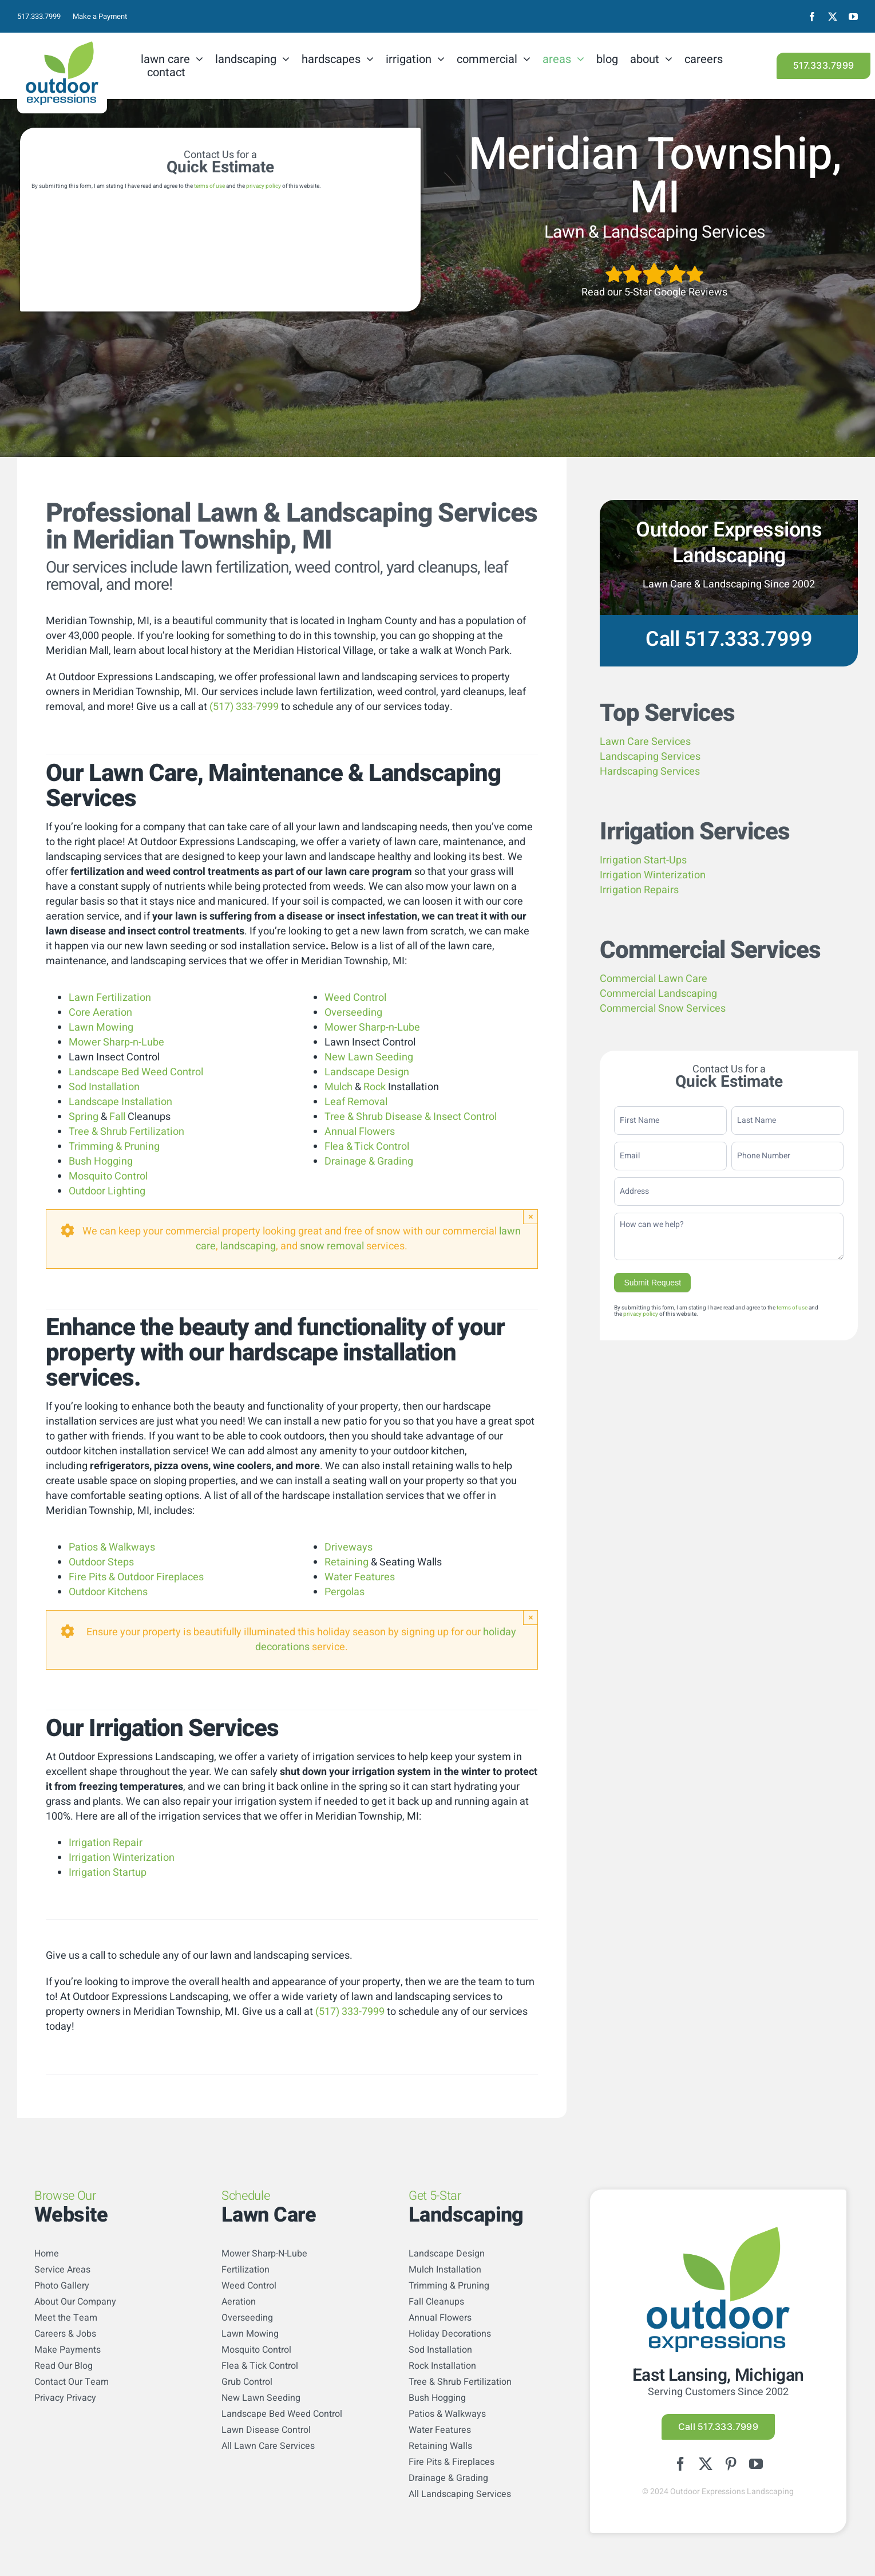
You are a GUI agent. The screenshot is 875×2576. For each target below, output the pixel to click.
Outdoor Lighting (107, 1191)
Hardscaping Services (650, 771)
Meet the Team (65, 2318)
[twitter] (832, 16)
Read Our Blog (63, 2366)
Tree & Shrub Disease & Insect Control (410, 1117)
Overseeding (353, 1012)
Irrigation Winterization (122, 1857)
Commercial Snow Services (663, 1008)
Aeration (238, 2302)
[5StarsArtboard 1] (654, 266)
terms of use (209, 186)
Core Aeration (100, 1012)
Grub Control (246, 2382)
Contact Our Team (71, 2382)
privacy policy (263, 186)
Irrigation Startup (108, 1872)
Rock (374, 1087)
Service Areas (62, 2270)
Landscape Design (366, 1072)
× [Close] (530, 1216)
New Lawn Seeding (368, 1057)
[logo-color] (62, 46)
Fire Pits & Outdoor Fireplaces (136, 1577)
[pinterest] (731, 2464)
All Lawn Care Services (268, 2446)
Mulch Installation (445, 2270)
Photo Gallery (61, 2286)
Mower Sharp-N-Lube (264, 2254)
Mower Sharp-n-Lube (116, 1042)
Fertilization (245, 2270)
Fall (117, 1117)
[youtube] (853, 16)
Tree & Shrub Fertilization (126, 1131)
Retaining (346, 1562)
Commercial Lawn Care (653, 979)
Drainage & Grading (368, 1161)
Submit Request (652, 1282)
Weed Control (355, 997)
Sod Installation (104, 1087)
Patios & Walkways (112, 1547)
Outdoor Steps (101, 1562)
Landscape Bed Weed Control (136, 1072)
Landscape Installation (120, 1102)
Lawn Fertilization (110, 997)
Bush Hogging (101, 1161)
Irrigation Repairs (639, 890)
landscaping (248, 1246)
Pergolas (344, 1592)
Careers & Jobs (65, 2334)
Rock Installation (442, 2366)
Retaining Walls (440, 2446)
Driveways (348, 1547)
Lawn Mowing (101, 1027)
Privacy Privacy (65, 2398)
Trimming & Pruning (114, 1146)
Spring (83, 1117)
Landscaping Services (650, 756)
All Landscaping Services (460, 2494)
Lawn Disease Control (266, 2430)
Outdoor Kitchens (108, 1592)
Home (46, 2254)
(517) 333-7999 (244, 707)
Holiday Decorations (450, 2334)
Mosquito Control (108, 1176)
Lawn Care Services (645, 741)
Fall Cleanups (436, 2302)
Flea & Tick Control (366, 1146)
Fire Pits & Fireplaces (451, 2462)
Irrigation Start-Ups (643, 860)
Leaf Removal (355, 1102)
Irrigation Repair (105, 1843)
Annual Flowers (359, 1131)
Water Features (359, 1577)
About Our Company (75, 2302)
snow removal (332, 1246)
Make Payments (67, 2350)
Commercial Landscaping (658, 993)
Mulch (338, 1087)
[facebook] (812, 16)
